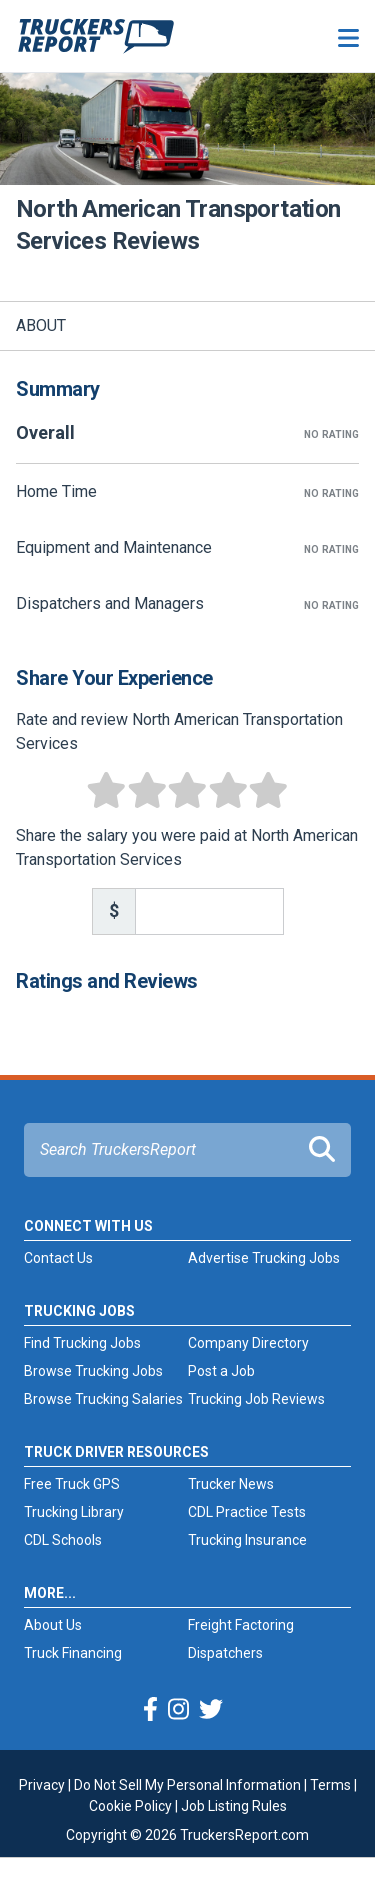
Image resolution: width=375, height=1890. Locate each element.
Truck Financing (73, 1653)
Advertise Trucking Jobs (264, 1258)
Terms (330, 1785)
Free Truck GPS (72, 1484)
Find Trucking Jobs (82, 1343)
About (41, 325)
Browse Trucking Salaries (103, 1399)
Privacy (42, 1785)
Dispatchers (225, 1653)
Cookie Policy (130, 1806)
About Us (53, 1625)
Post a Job (221, 1371)
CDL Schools (63, 1540)
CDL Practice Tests (247, 1512)
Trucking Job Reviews (256, 1399)
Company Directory (248, 1343)
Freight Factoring (241, 1625)
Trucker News (231, 1484)
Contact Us (58, 1258)
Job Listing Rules (234, 1806)
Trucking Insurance (247, 1540)
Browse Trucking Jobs (93, 1371)
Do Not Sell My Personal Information (187, 1785)
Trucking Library (74, 1512)
